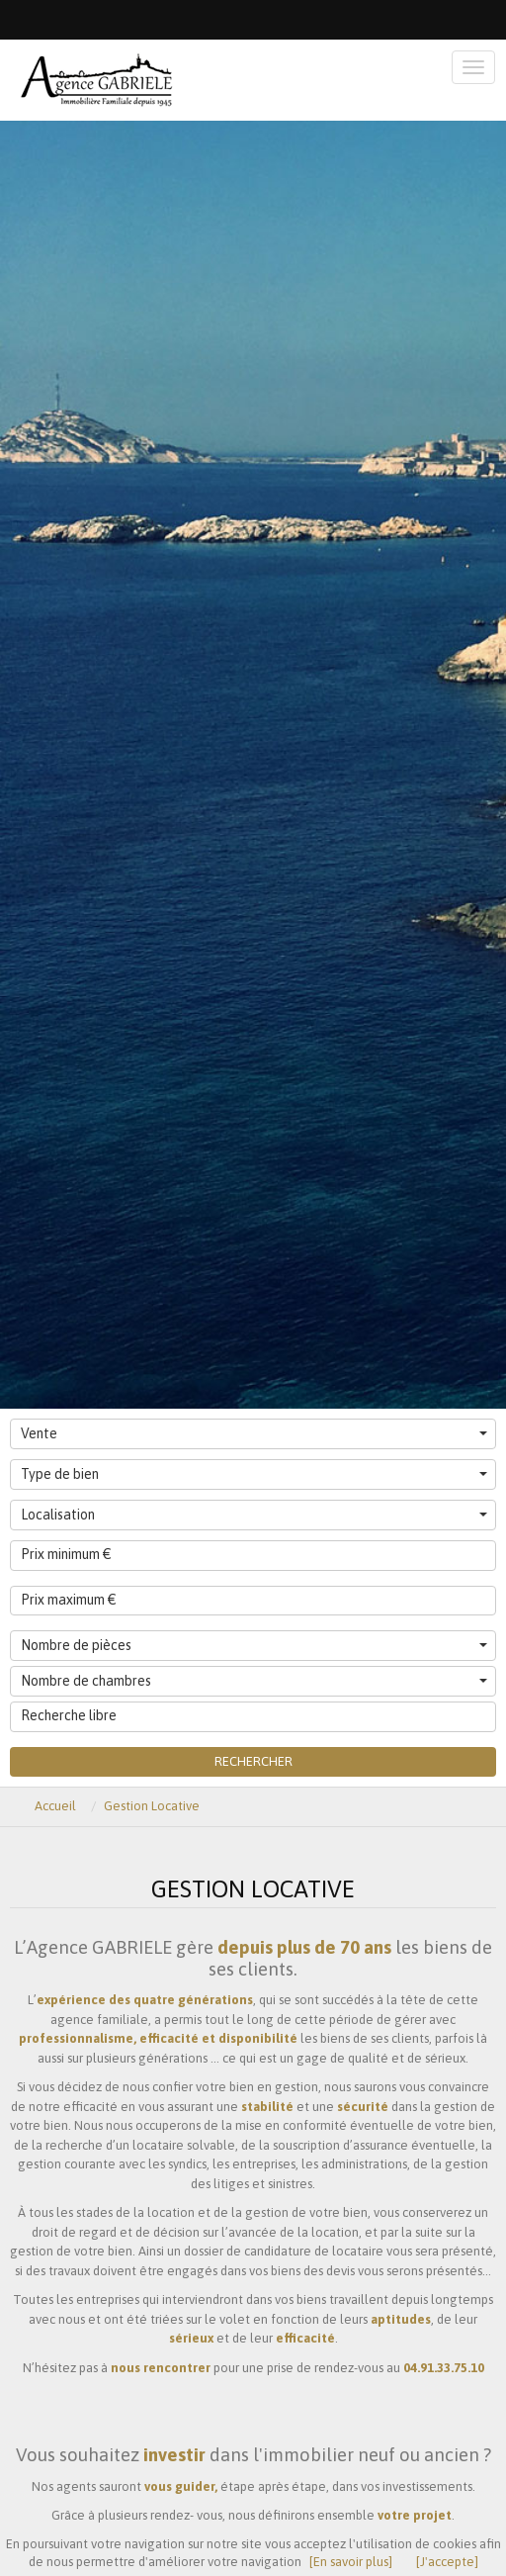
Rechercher (253, 1761)
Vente (254, 1433)
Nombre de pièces (254, 1645)
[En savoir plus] (350, 2561)
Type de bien (254, 1474)
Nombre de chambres (254, 1681)
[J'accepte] (447, 2561)
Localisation (254, 1514)
